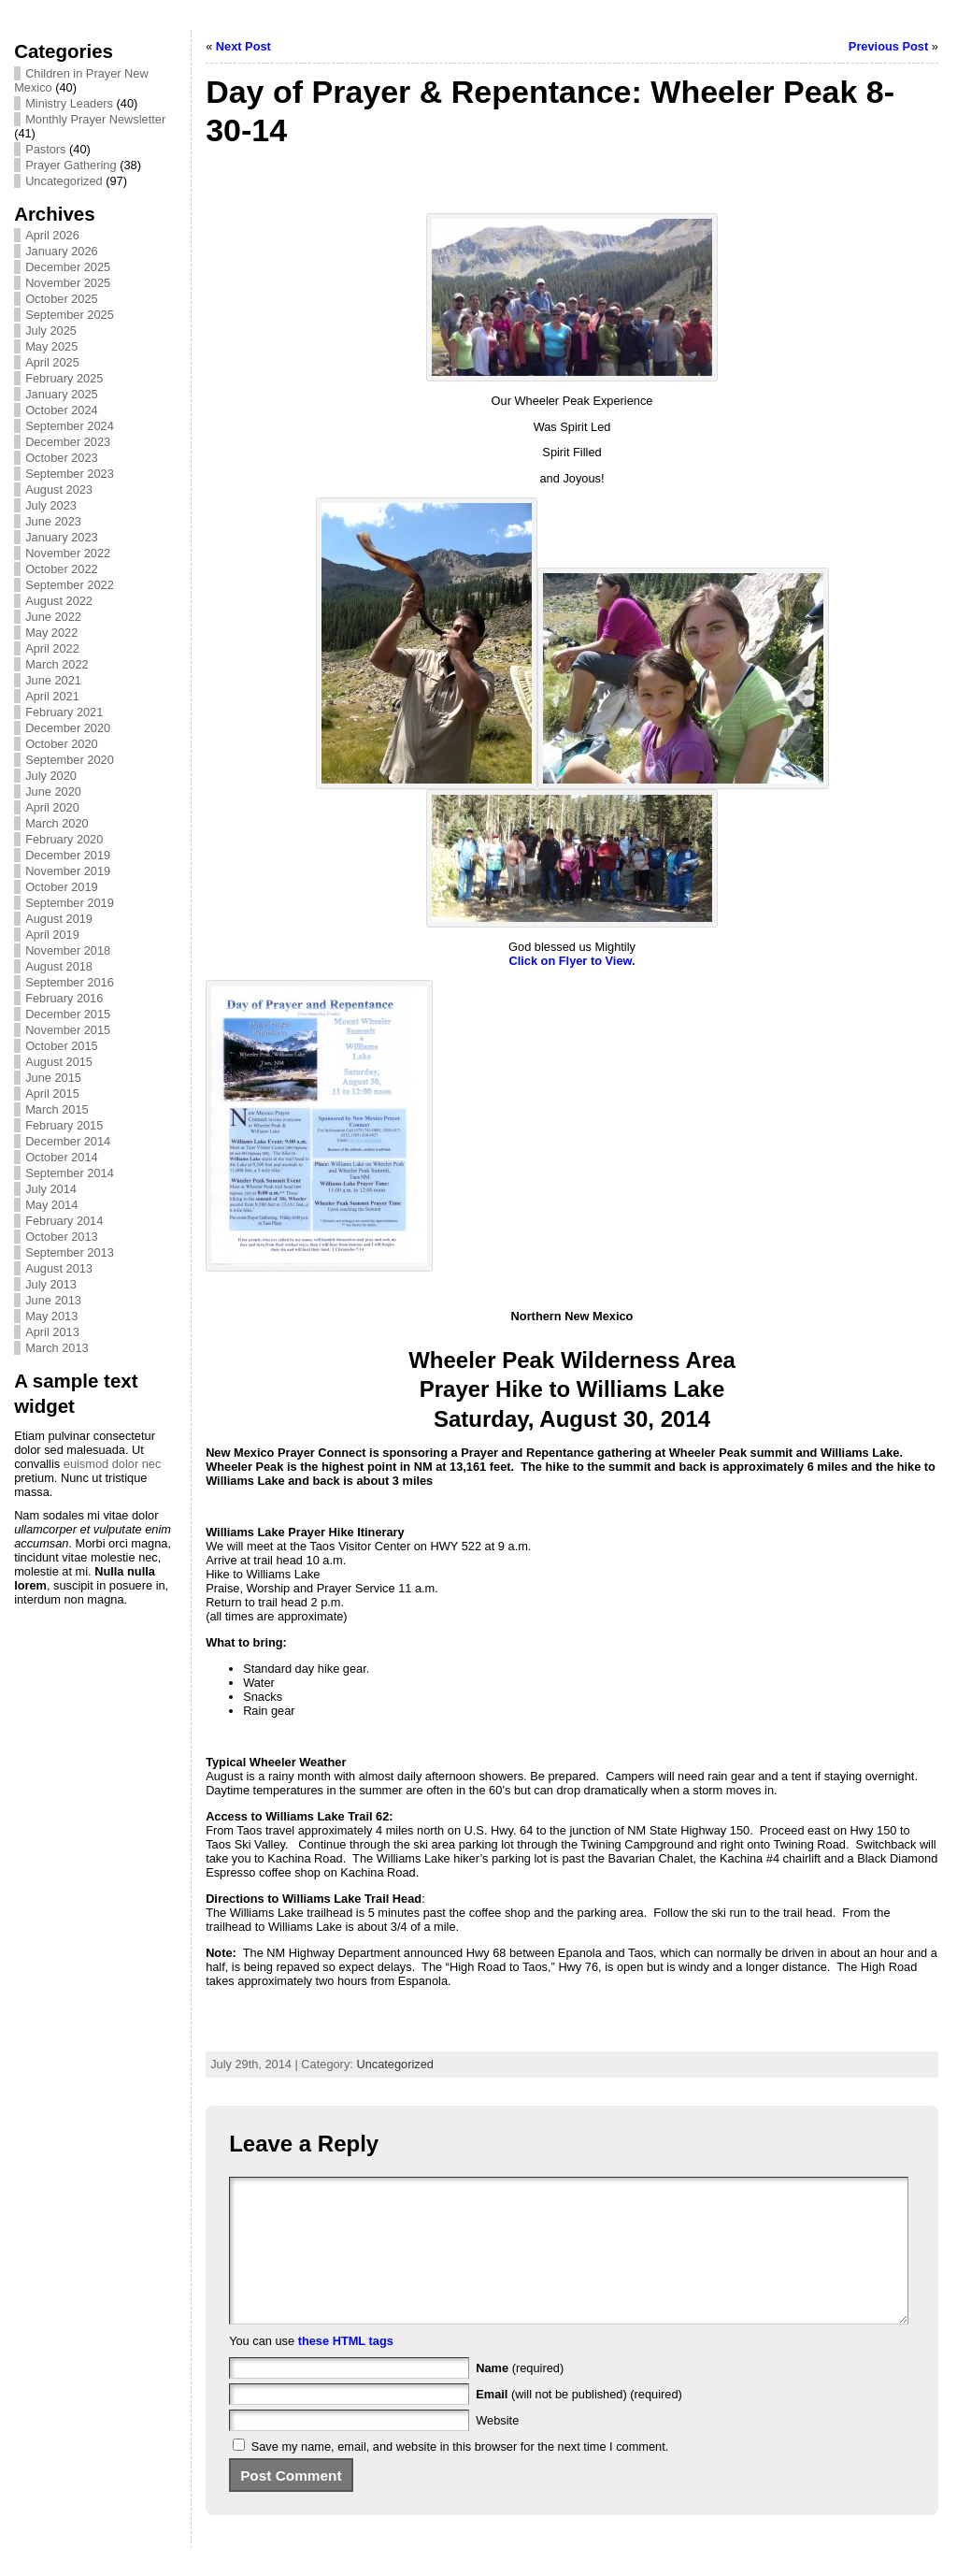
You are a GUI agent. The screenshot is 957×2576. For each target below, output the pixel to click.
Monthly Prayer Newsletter (95, 119)
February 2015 (64, 1125)
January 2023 (61, 537)
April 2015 (52, 1094)
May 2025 (51, 346)
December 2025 (67, 267)
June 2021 (53, 680)
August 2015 (59, 1062)
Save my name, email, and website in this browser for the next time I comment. (460, 2475)
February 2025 (64, 378)
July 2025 (51, 331)
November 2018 (67, 950)
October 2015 (61, 1046)
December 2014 (67, 1141)
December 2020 (67, 728)
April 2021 (52, 696)
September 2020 (69, 760)
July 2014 (51, 1189)
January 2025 (61, 394)
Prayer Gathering (70, 165)
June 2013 (53, 1300)
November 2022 (67, 553)
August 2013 (59, 1268)
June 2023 (53, 521)
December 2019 (67, 855)
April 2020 (52, 807)
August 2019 (59, 919)
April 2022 (52, 648)
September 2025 (69, 315)
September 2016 (69, 982)
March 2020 (57, 823)
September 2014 (69, 1173)
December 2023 (67, 442)
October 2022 (61, 569)
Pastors (45, 149)
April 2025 (52, 362)
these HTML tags (345, 2369)
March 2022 (57, 664)
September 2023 (69, 474)
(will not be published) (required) (579, 2422)
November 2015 (67, 1030)
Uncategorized (64, 181)
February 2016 (64, 998)
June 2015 (53, 1078)
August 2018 (59, 966)
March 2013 (57, 1348)
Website (497, 2448)
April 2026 (52, 235)
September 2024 (69, 426)
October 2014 (61, 1157)
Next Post (243, 46)
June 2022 (53, 617)
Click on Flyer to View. (571, 961)
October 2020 (61, 744)
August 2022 (59, 601)
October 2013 (61, 1237)
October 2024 (61, 410)
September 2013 (69, 1252)
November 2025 (67, 283)
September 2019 (69, 903)
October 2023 (61, 458)
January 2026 (61, 251)
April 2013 (52, 1332)
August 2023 (59, 489)
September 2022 (69, 585)
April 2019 (52, 935)
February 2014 (64, 1221)
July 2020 (51, 776)
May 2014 (51, 1205)
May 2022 (51, 633)
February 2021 (64, 712)
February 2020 (64, 839)
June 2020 (53, 791)
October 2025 (61, 299)
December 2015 (67, 1014)
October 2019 (61, 887)
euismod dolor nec (113, 1464)
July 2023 (51, 505)
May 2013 (51, 1316)
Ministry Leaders (69, 103)
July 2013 (51, 1284)
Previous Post (888, 46)
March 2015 (57, 1109)
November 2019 (67, 871)
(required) (520, 2396)
